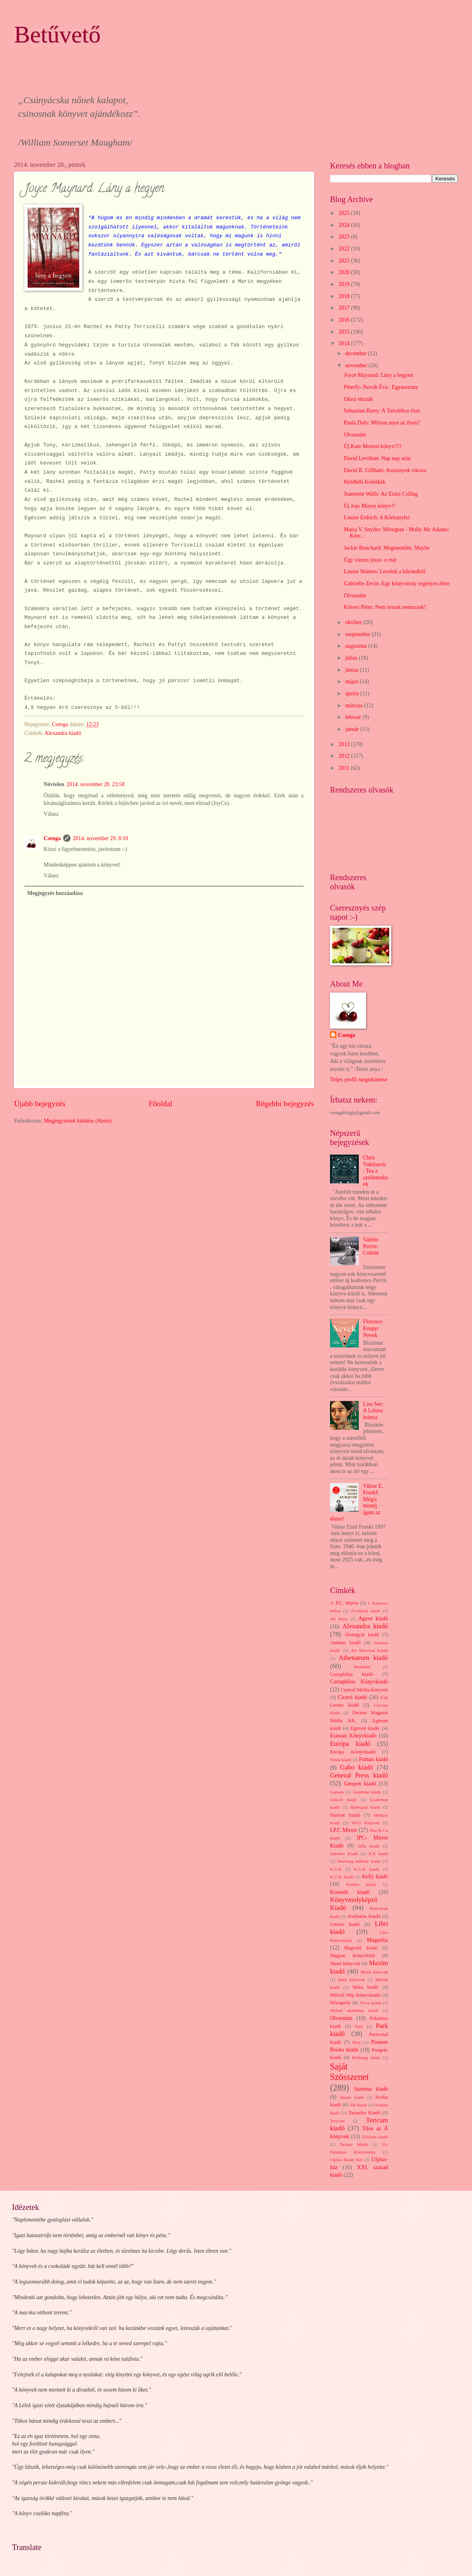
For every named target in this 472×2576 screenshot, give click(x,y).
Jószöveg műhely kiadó (359, 1861)
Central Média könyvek (364, 1690)
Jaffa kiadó (369, 1845)
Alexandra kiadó (62, 733)
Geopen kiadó (360, 1784)
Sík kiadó (358, 2104)
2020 (344, 272)
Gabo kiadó (356, 1767)
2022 (344, 249)
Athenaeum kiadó (363, 1657)
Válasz (51, 814)
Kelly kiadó (375, 1876)
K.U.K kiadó (366, 1869)
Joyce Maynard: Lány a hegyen (378, 375)
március (354, 706)
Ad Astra (339, 1618)
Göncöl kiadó (343, 1799)
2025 (344, 213)
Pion (356, 2042)
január (352, 729)
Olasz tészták (358, 399)
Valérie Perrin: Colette (371, 1246)
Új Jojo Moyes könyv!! (369, 506)
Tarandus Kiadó (364, 2113)
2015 (344, 332)
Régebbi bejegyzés (285, 1103)
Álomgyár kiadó (362, 1634)
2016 (344, 320)
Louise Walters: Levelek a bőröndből (384, 571)
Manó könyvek (345, 1963)
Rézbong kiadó (366, 2057)
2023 (344, 237)
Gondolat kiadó (367, 1791)
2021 (344, 261)
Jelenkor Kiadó (344, 1853)
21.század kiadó (365, 1610)
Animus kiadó (345, 1642)
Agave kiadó (373, 1618)
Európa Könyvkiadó (353, 1752)
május (352, 682)
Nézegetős (340, 2003)
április (352, 694)
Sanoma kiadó (371, 2089)
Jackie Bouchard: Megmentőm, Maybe (387, 548)
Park (359, 2026)
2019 (344, 284)
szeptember (358, 634)
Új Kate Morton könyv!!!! (372, 446)
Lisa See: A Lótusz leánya (373, 1410)
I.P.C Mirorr (343, 1830)
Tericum (337, 2120)
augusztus (356, 646)
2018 (344, 296)
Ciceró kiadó (352, 1697)
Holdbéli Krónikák (364, 482)
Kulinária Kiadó (364, 1916)
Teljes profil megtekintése (358, 1080)
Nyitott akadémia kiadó (354, 2010)
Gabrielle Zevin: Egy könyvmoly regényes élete (397, 583)
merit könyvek (351, 1979)
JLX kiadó (378, 1853)
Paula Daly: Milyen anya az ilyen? (382, 423)
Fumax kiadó (373, 1759)
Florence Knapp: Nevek (372, 1328)
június (352, 670)
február (353, 717)
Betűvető (57, 34)
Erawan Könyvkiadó (353, 1736)
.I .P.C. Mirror (344, 1603)
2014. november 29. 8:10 (100, 838)
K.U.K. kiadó (342, 1876)
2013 (344, 744)
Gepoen (337, 1791)
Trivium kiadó (375, 2136)
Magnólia (377, 1940)
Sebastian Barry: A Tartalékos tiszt (382, 411)
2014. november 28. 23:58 (95, 784)
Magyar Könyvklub (352, 1955)
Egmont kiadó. (365, 1728)
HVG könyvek (366, 1822)
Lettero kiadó (345, 1924)
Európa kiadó (350, 1743)
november (357, 365)
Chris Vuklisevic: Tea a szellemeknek (375, 1171)
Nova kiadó (370, 2002)
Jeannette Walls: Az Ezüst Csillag (381, 494)
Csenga (52, 838)
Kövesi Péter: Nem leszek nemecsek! (385, 607)
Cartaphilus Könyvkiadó (359, 1682)
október (354, 622)
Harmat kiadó (345, 1815)
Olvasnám (355, 435)
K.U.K (336, 1869)
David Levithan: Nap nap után (377, 458)
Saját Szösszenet (349, 2072)
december (356, 353)
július (352, 658)
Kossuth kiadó (350, 1892)
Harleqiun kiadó (365, 1807)
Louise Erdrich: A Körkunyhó (376, 517)
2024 (344, 225)
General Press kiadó (359, 1775)
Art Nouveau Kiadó (369, 1650)
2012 (344, 756)
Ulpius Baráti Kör (346, 2159)
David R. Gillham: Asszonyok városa (385, 470)
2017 (344, 308)
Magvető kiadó (361, 1948)
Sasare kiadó (352, 2097)
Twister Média (354, 2144)
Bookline (362, 1666)
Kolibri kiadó (361, 1884)
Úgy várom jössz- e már (370, 560)
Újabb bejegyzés (39, 1103)
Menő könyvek (374, 1972)
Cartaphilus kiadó (351, 1674)
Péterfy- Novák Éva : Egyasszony (381, 387)
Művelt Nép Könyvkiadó (355, 1995)
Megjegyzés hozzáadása (55, 893)
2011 (344, 768)
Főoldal (160, 1103)
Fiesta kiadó (341, 1759)
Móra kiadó (365, 1987)
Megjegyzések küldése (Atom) (78, 1121)
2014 (344, 343)
